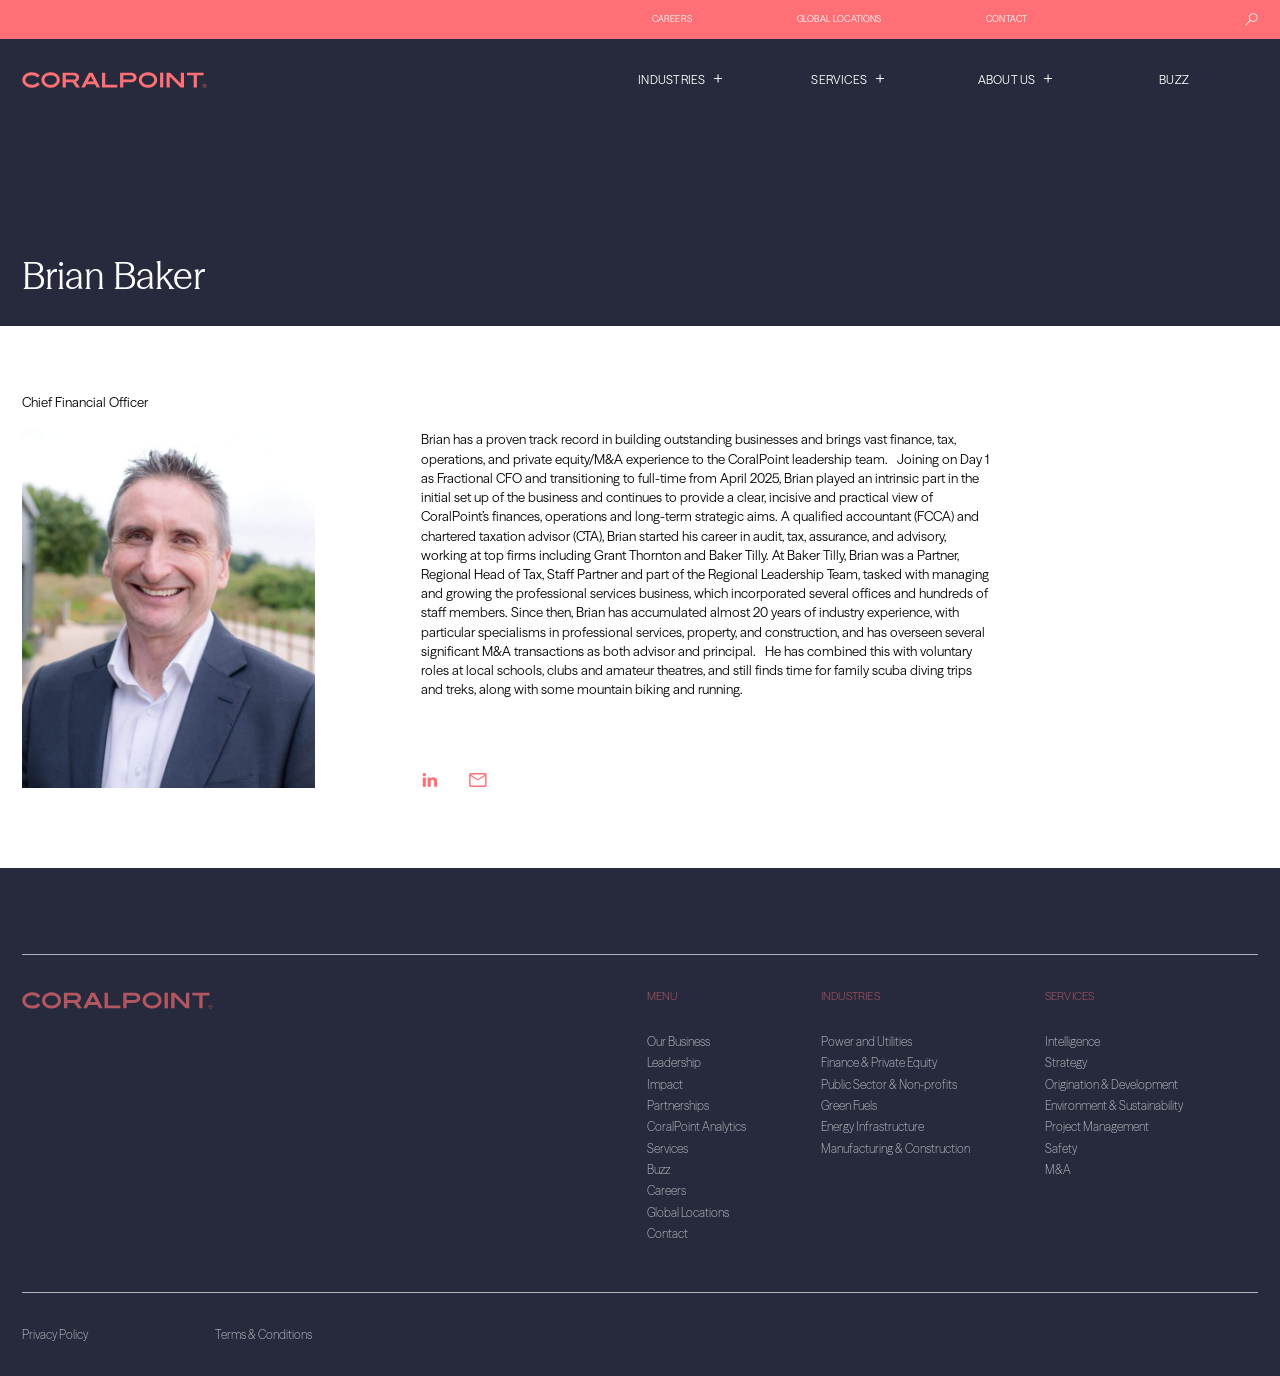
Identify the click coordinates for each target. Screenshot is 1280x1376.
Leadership (674, 1062)
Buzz (1174, 79)
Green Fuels (849, 1105)
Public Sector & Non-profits (889, 1084)
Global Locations (839, 18)
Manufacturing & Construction (895, 1148)
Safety (1061, 1148)
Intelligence (1072, 1041)
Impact (665, 1084)
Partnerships (678, 1105)
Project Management (1097, 1126)
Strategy (1066, 1062)
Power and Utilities (866, 1041)
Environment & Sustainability (1114, 1105)
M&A (1058, 1169)
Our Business (678, 1041)
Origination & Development (1111, 1084)
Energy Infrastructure (872, 1126)
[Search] (1251, 19)
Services (839, 79)
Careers (672, 18)
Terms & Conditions (263, 1334)
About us (1007, 79)
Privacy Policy (55, 1334)
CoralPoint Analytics (696, 1126)
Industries (671, 79)
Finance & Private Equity (879, 1062)
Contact (1006, 18)
